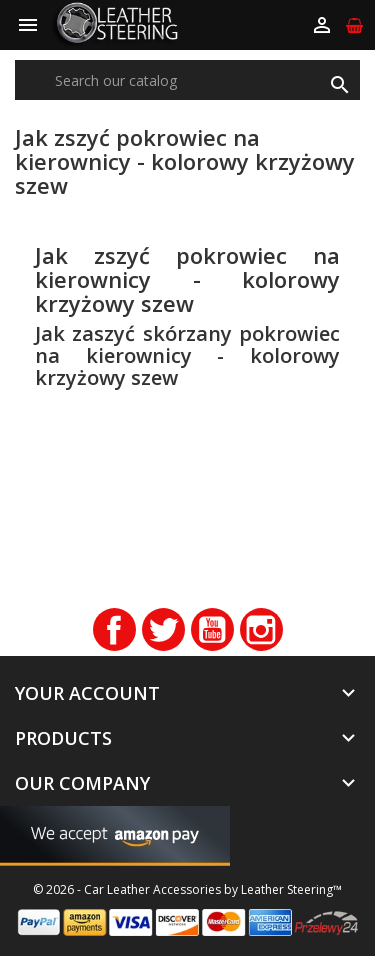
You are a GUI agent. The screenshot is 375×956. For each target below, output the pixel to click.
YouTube (212, 629)
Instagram (261, 629)
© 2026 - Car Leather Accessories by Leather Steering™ (187, 889)
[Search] (187, 80)
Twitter (163, 629)
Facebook (114, 629)
